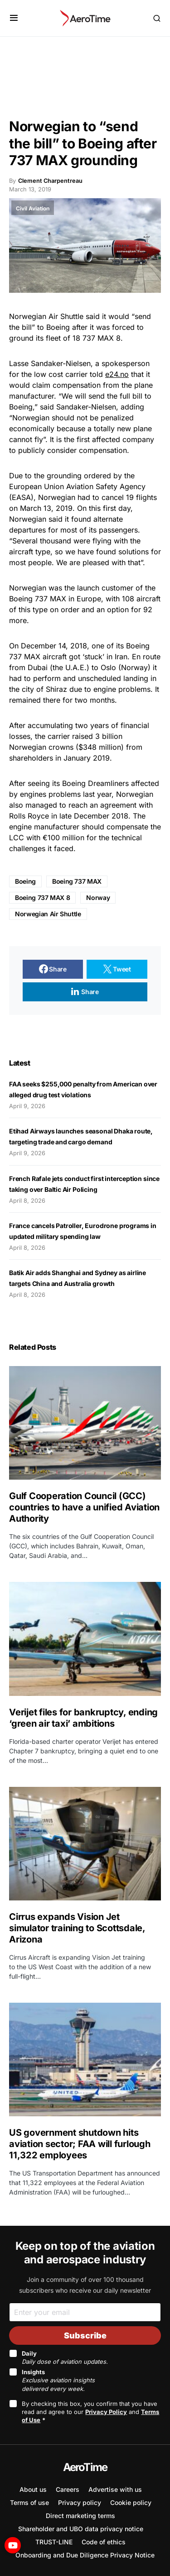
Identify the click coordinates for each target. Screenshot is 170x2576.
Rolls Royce (29, 815)
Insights (58, 2380)
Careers (67, 2489)
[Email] (85, 2312)
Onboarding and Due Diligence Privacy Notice (85, 2555)
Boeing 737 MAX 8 (42, 897)
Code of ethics (104, 2542)
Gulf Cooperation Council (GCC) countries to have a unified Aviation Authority (84, 1507)
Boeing (25, 881)
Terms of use (29, 2502)
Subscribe (85, 2335)
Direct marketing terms (80, 2515)
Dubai (38, 667)
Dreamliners (108, 783)
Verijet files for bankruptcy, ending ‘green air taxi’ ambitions (83, 1718)
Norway (98, 897)
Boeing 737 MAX (37, 598)
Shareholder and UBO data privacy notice (80, 2529)
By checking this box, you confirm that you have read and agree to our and (90, 2412)
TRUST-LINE (54, 2542)
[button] (14, 18)
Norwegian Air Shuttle (48, 914)
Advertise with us (115, 2489)
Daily (65, 2357)
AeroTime (85, 2467)
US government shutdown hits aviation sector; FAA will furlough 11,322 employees (80, 2144)
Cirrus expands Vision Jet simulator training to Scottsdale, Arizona (77, 1928)
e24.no (117, 374)
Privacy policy (79, 2502)
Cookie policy (130, 2502)
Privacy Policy (106, 2411)
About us (33, 2489)
